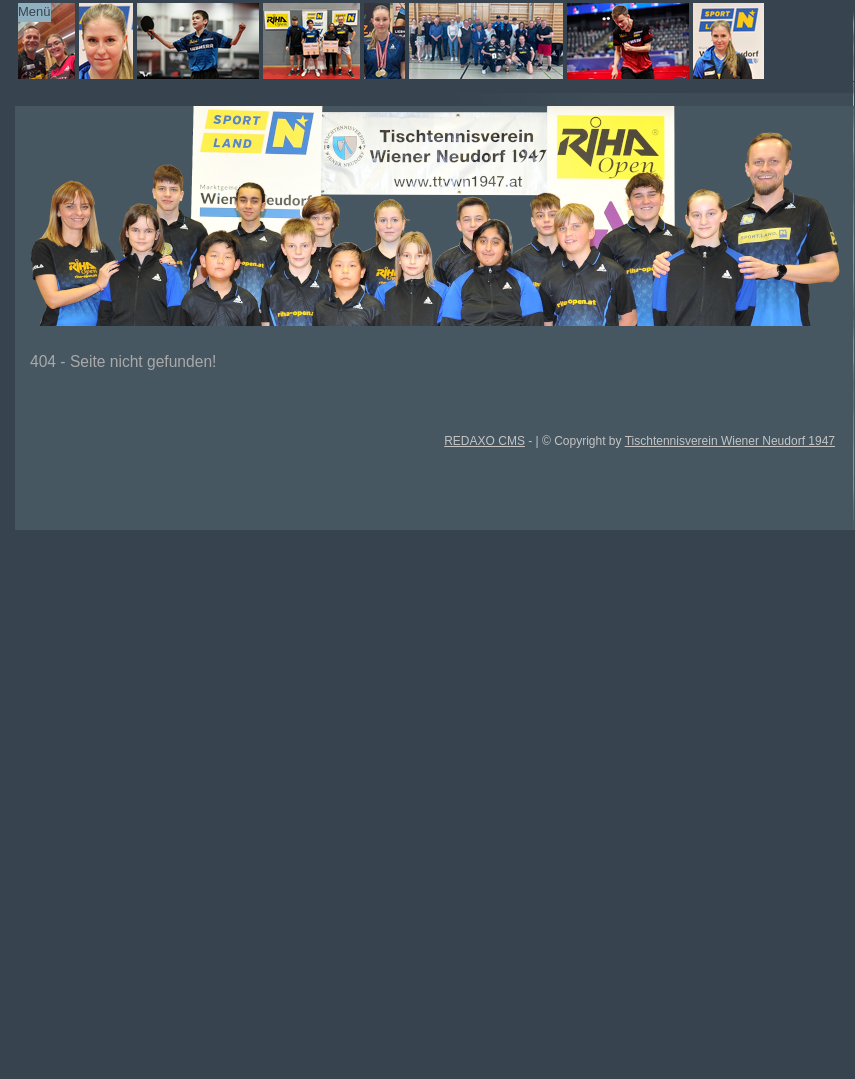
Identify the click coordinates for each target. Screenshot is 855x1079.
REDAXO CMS (484, 441)
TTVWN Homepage (409, 41)
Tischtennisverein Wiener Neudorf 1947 (730, 441)
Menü (34, 11)
